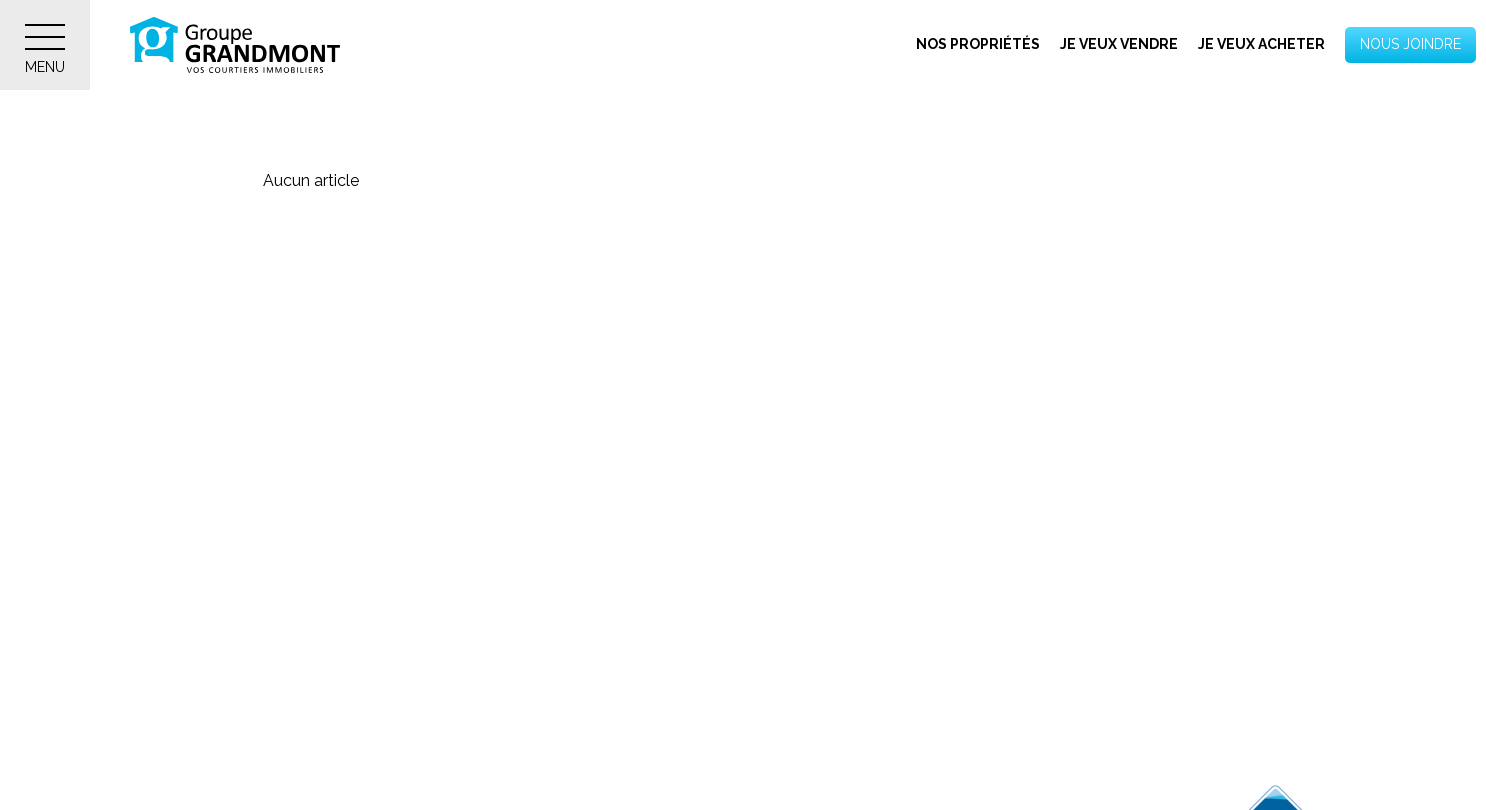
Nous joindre (1410, 44)
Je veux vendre (1119, 44)
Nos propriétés (978, 44)
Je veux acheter (1261, 44)
